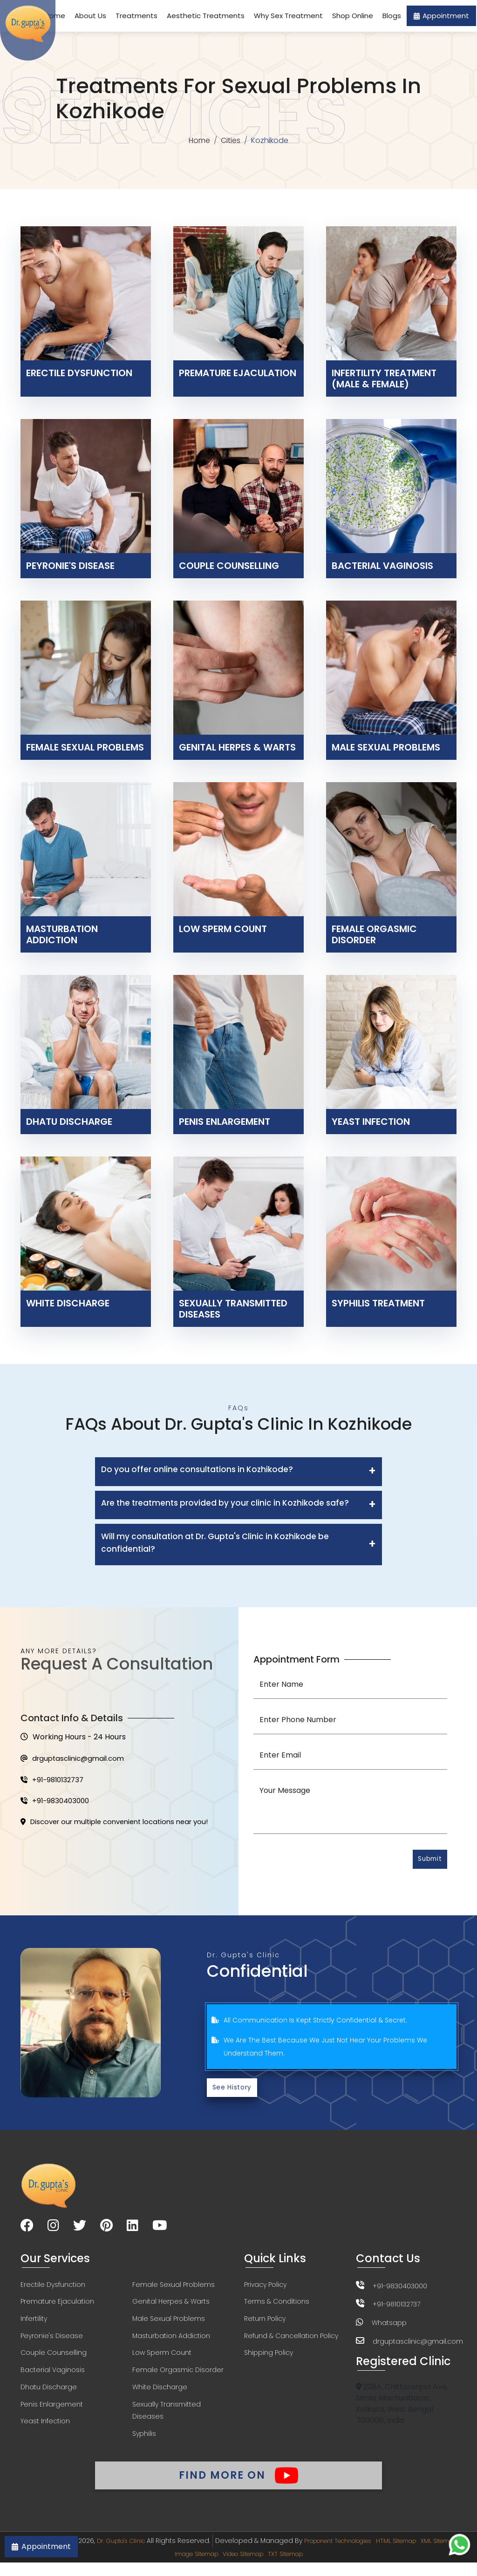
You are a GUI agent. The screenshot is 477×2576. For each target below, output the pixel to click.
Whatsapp (389, 2326)
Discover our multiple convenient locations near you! (122, 1826)
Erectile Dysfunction (52, 2287)
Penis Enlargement (51, 2411)
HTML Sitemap (427, 2554)
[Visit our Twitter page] (79, 2229)
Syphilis (144, 2442)
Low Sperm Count (161, 2358)
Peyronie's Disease (51, 2341)
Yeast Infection (45, 2429)
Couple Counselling (53, 2358)
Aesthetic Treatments (206, 15)
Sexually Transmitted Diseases (166, 2418)
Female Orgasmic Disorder (178, 2376)
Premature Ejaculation (57, 2305)
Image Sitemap (212, 2567)
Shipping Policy (268, 2358)
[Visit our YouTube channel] (159, 2229)
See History (234, 2090)
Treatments (136, 15)
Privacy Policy (265, 2287)
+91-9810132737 (54, 1782)
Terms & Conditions (276, 2305)
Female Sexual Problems (173, 2287)
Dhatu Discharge (48, 2394)
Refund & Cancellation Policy (291, 2341)
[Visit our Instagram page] (53, 2229)
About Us (90, 15)
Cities (232, 140)
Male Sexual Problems (168, 2323)
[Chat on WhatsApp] (459, 2544)
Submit (427, 1860)
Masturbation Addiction (171, 2341)
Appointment (441, 15)
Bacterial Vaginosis (52, 2376)
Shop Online (352, 15)
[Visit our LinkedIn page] (132, 2229)
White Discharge (159, 2394)
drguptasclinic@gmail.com (75, 1759)
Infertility (33, 2323)
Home (198, 140)
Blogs (391, 15)
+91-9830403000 (57, 1804)
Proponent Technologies (359, 2554)
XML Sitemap (160, 2567)
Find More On (238, 2484)
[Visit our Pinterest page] (106, 2229)
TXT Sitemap (318, 2567)
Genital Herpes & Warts (171, 2305)
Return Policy (265, 2323)
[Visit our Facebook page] (27, 2229)
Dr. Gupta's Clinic (130, 2554)
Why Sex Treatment (288, 15)
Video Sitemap (268, 2567)
